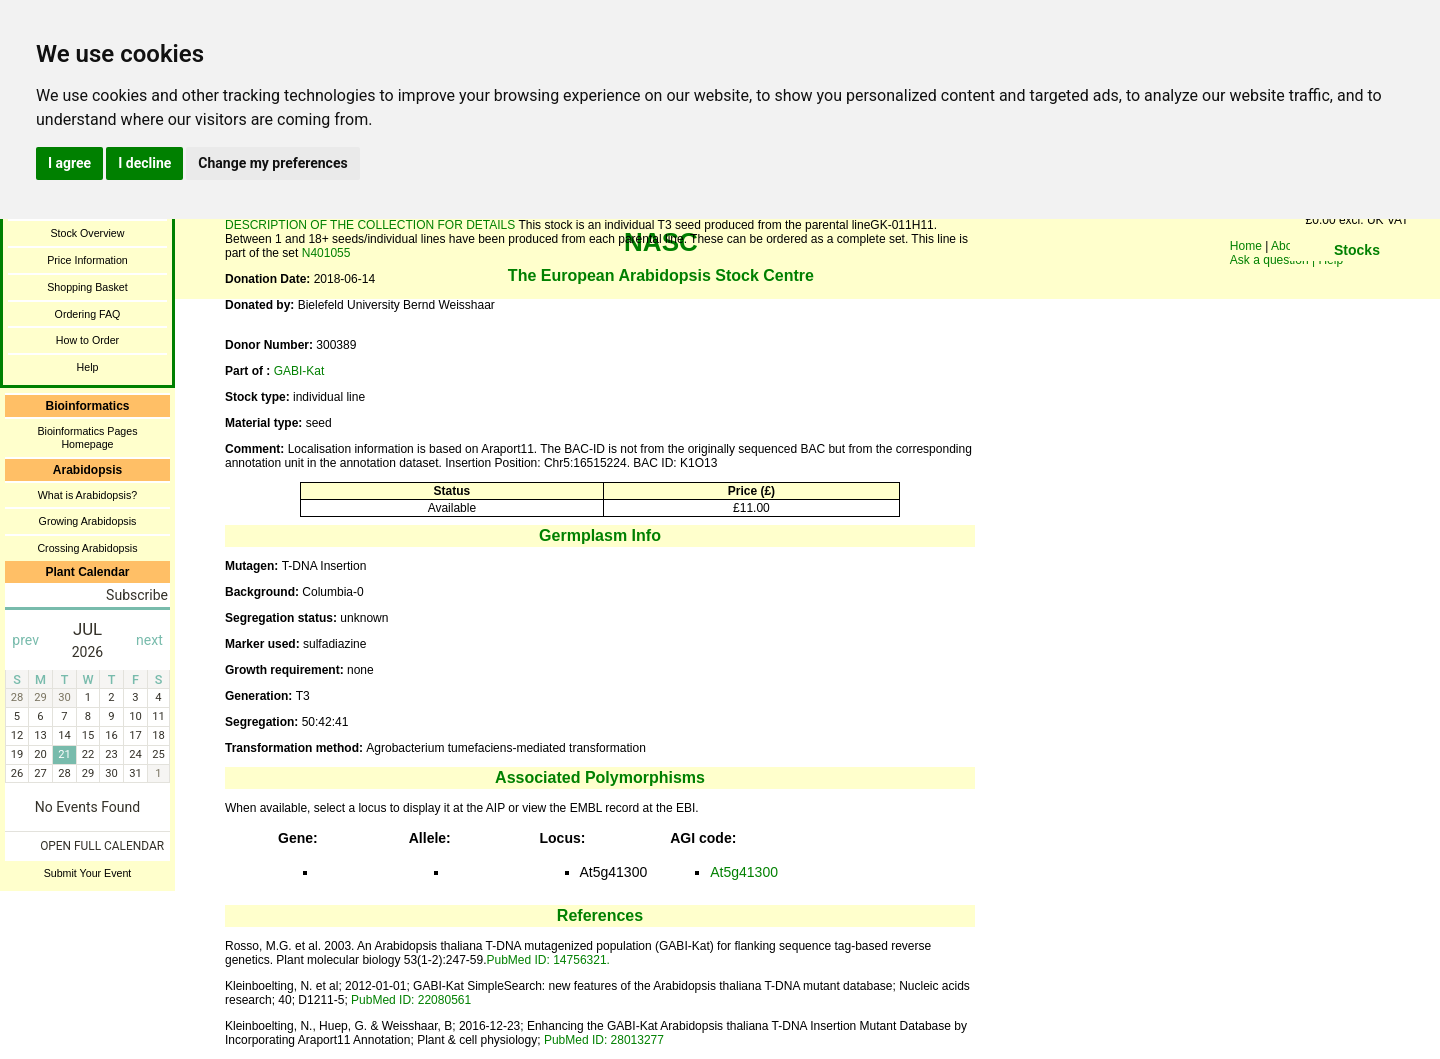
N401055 (326, 253)
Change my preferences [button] (272, 163)
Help (88, 367)
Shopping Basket (87, 287)
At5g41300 (744, 872)
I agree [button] (69, 163)
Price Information (87, 260)
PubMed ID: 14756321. (547, 960)
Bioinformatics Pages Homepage (87, 437)
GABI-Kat (299, 371)
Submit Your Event (88, 873)
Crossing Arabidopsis (87, 548)
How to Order (87, 340)
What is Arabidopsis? (88, 495)
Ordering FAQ (88, 314)
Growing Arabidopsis (88, 521)
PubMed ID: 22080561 (411, 1000)
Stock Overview (87, 233)
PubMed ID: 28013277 (604, 1040)
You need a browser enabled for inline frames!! (1357, 280)
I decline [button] (144, 163)
